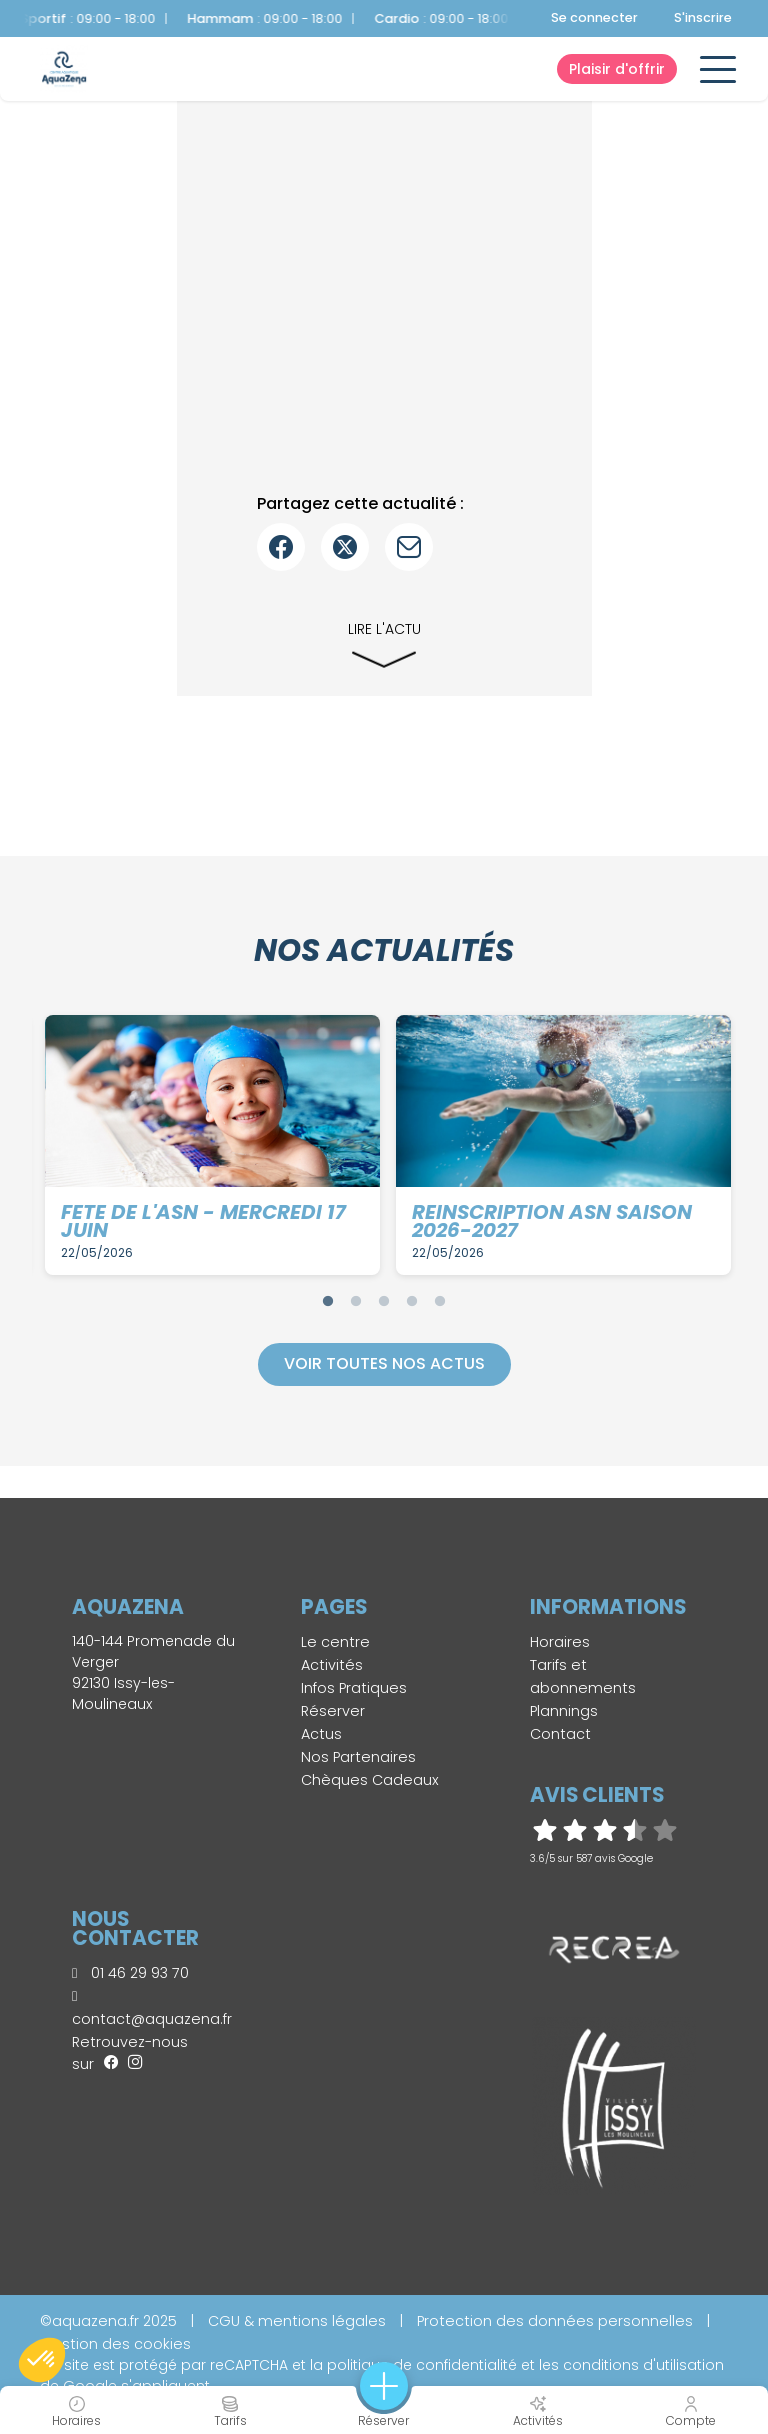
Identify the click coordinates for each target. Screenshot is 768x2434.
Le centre (335, 1642)
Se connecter (594, 17)
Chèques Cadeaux (370, 1780)
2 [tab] (356, 1301)
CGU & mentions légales (297, 2321)
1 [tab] (328, 1301)
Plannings (564, 1711)
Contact (560, 1734)
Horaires (560, 1642)
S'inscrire (703, 17)
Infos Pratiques (354, 1688)
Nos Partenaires (358, 1757)
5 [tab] (440, 1301)
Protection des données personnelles (555, 2321)
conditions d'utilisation (643, 2365)
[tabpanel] (212, 1145)
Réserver (333, 1711)
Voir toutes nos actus (384, 1363)
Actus (321, 1734)
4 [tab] (412, 1301)
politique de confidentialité (422, 2365)
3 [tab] (384, 1301)
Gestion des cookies (115, 2344)
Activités (332, 1665)
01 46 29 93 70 (130, 1973)
